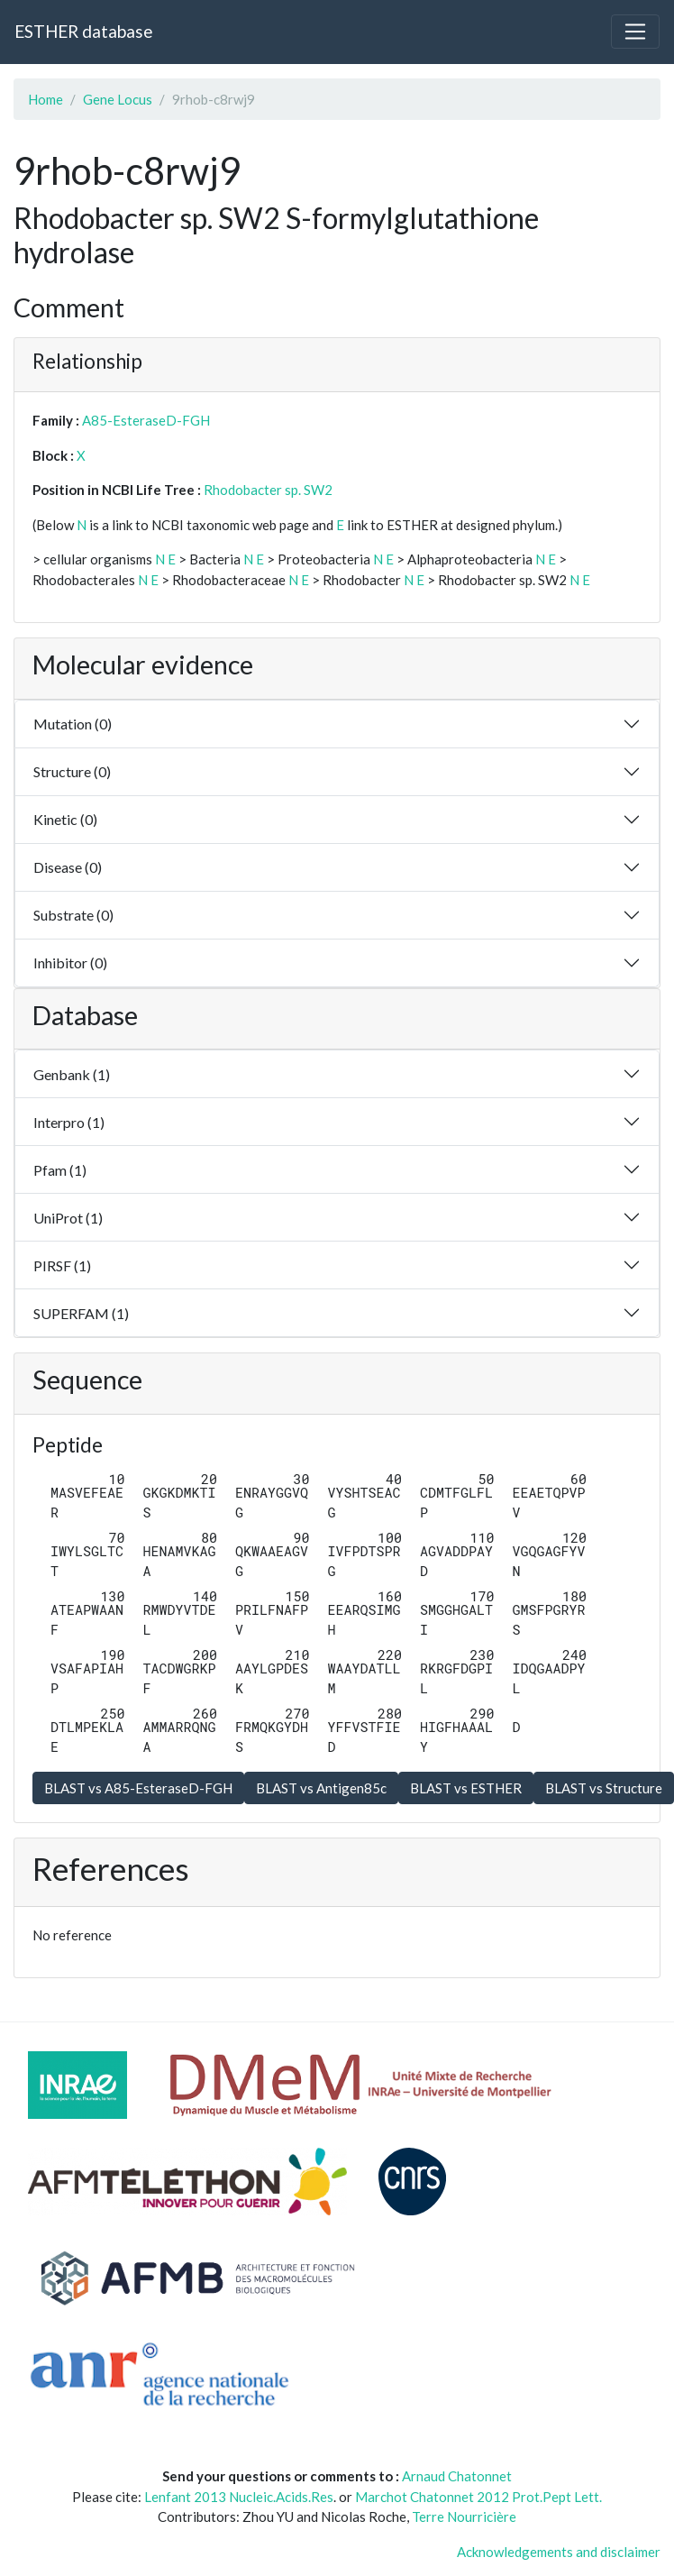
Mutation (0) (72, 723)
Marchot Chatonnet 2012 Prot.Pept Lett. (478, 2497)
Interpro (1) (69, 1122)
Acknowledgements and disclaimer (558, 2552)
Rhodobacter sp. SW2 (268, 489)
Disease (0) (67, 866)
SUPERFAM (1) (81, 1313)
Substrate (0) (73, 914)
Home (45, 99)
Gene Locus (117, 99)
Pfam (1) (60, 1169)
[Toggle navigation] (635, 31)
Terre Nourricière (464, 2516)
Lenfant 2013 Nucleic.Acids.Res (238, 2497)
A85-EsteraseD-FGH (146, 420)
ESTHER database (83, 31)
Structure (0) (72, 771)
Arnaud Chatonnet (457, 2476)
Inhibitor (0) (70, 962)
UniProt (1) (68, 1217)
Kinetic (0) (65, 819)
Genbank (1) (71, 1074)
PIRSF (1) (62, 1265)
